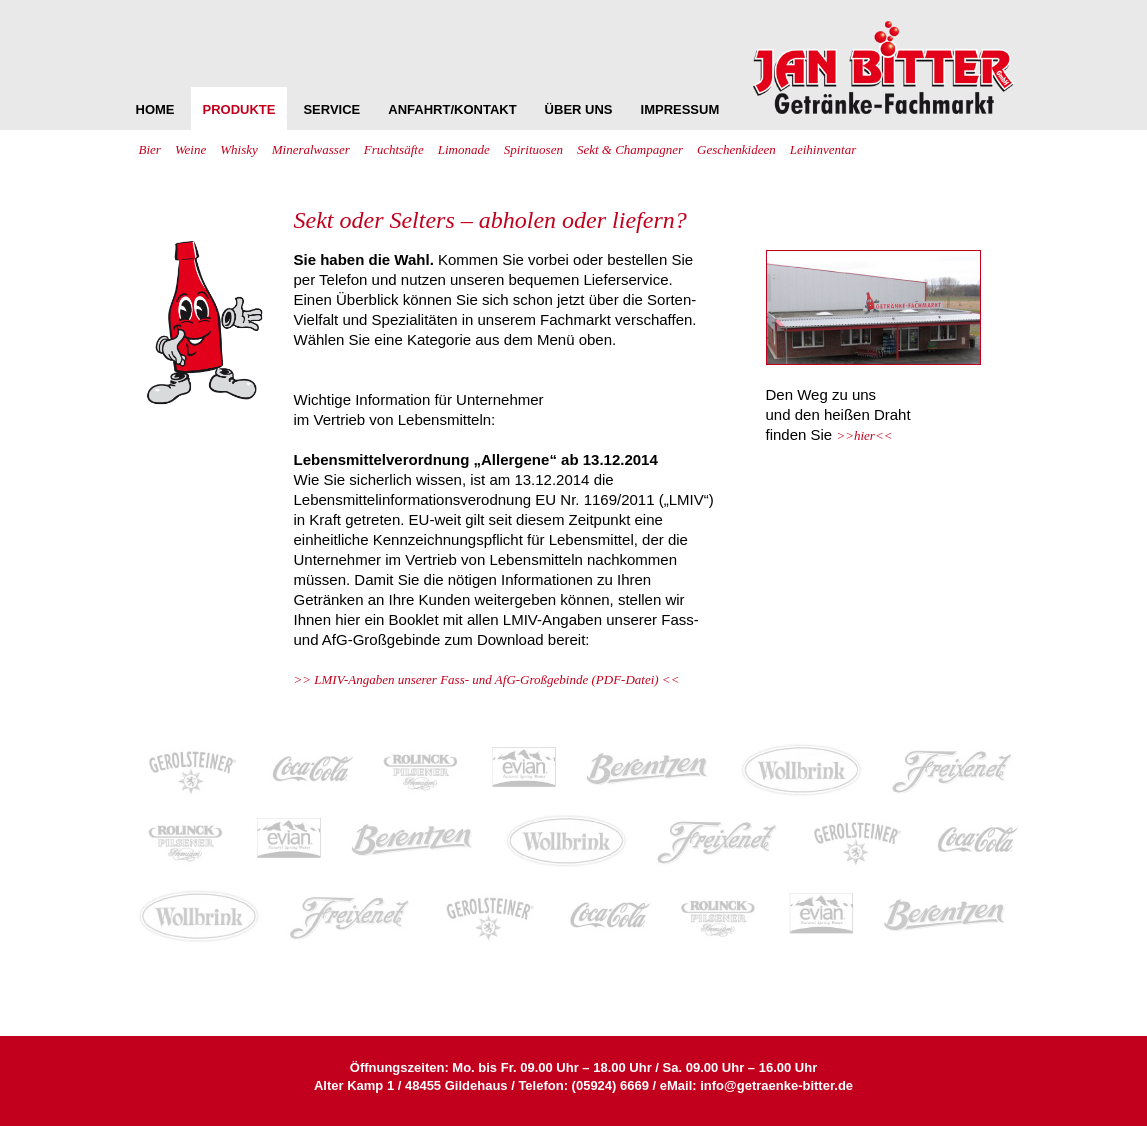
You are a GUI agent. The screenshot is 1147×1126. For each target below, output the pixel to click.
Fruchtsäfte (394, 149)
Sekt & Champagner (630, 149)
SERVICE (331, 109)
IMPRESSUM (680, 109)
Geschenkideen (736, 149)
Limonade (464, 149)
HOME (155, 109)
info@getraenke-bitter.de (776, 1085)
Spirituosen (533, 149)
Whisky (239, 149)
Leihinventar (823, 149)
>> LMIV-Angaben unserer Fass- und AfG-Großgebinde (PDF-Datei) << (487, 679)
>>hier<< (864, 435)
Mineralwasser (311, 149)
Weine (190, 149)
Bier (150, 149)
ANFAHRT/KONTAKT (452, 109)
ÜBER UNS (579, 109)
